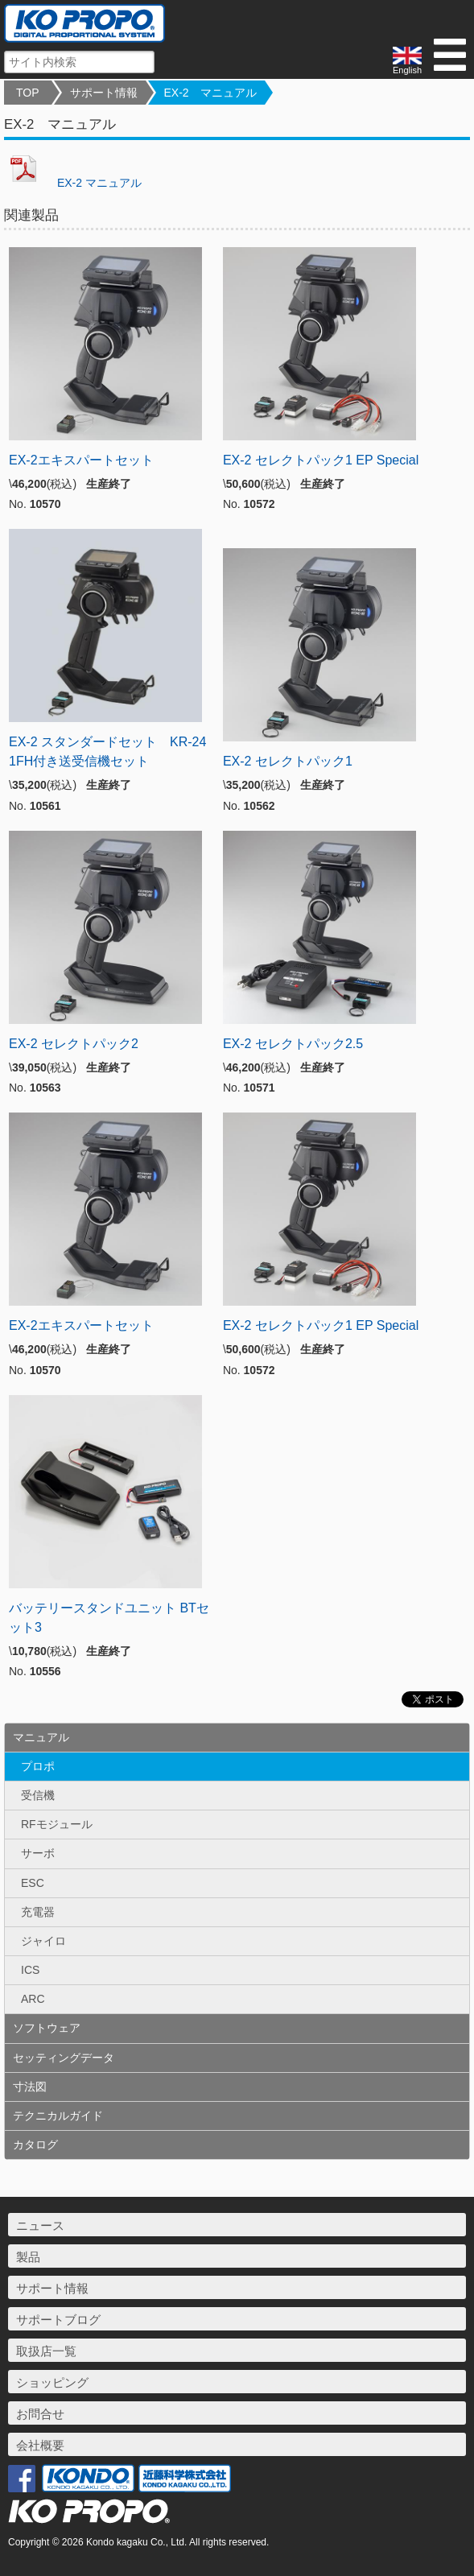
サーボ (38, 1853)
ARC (33, 1998)
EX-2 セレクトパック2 (73, 1044)
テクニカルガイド (58, 2115)
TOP (27, 92)
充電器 (38, 1911)
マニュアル (41, 1737)
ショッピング (52, 2382)
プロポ (38, 1766)
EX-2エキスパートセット (81, 460)
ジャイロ (43, 1940)
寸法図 (30, 2086)
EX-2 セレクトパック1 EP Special (320, 460)
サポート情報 (104, 92)
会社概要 (40, 2445)
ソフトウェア (46, 2027)
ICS (30, 1969)
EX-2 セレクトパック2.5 (293, 1044)
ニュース (40, 2225)
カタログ (35, 2144)
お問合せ (40, 2414)
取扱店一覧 (46, 2351)
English (407, 61)
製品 (28, 2257)
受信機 (38, 1795)
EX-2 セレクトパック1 (287, 761)
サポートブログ (58, 2319)
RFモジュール (57, 1824)
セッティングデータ (63, 2057)
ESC (32, 1882)
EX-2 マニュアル (210, 92)
